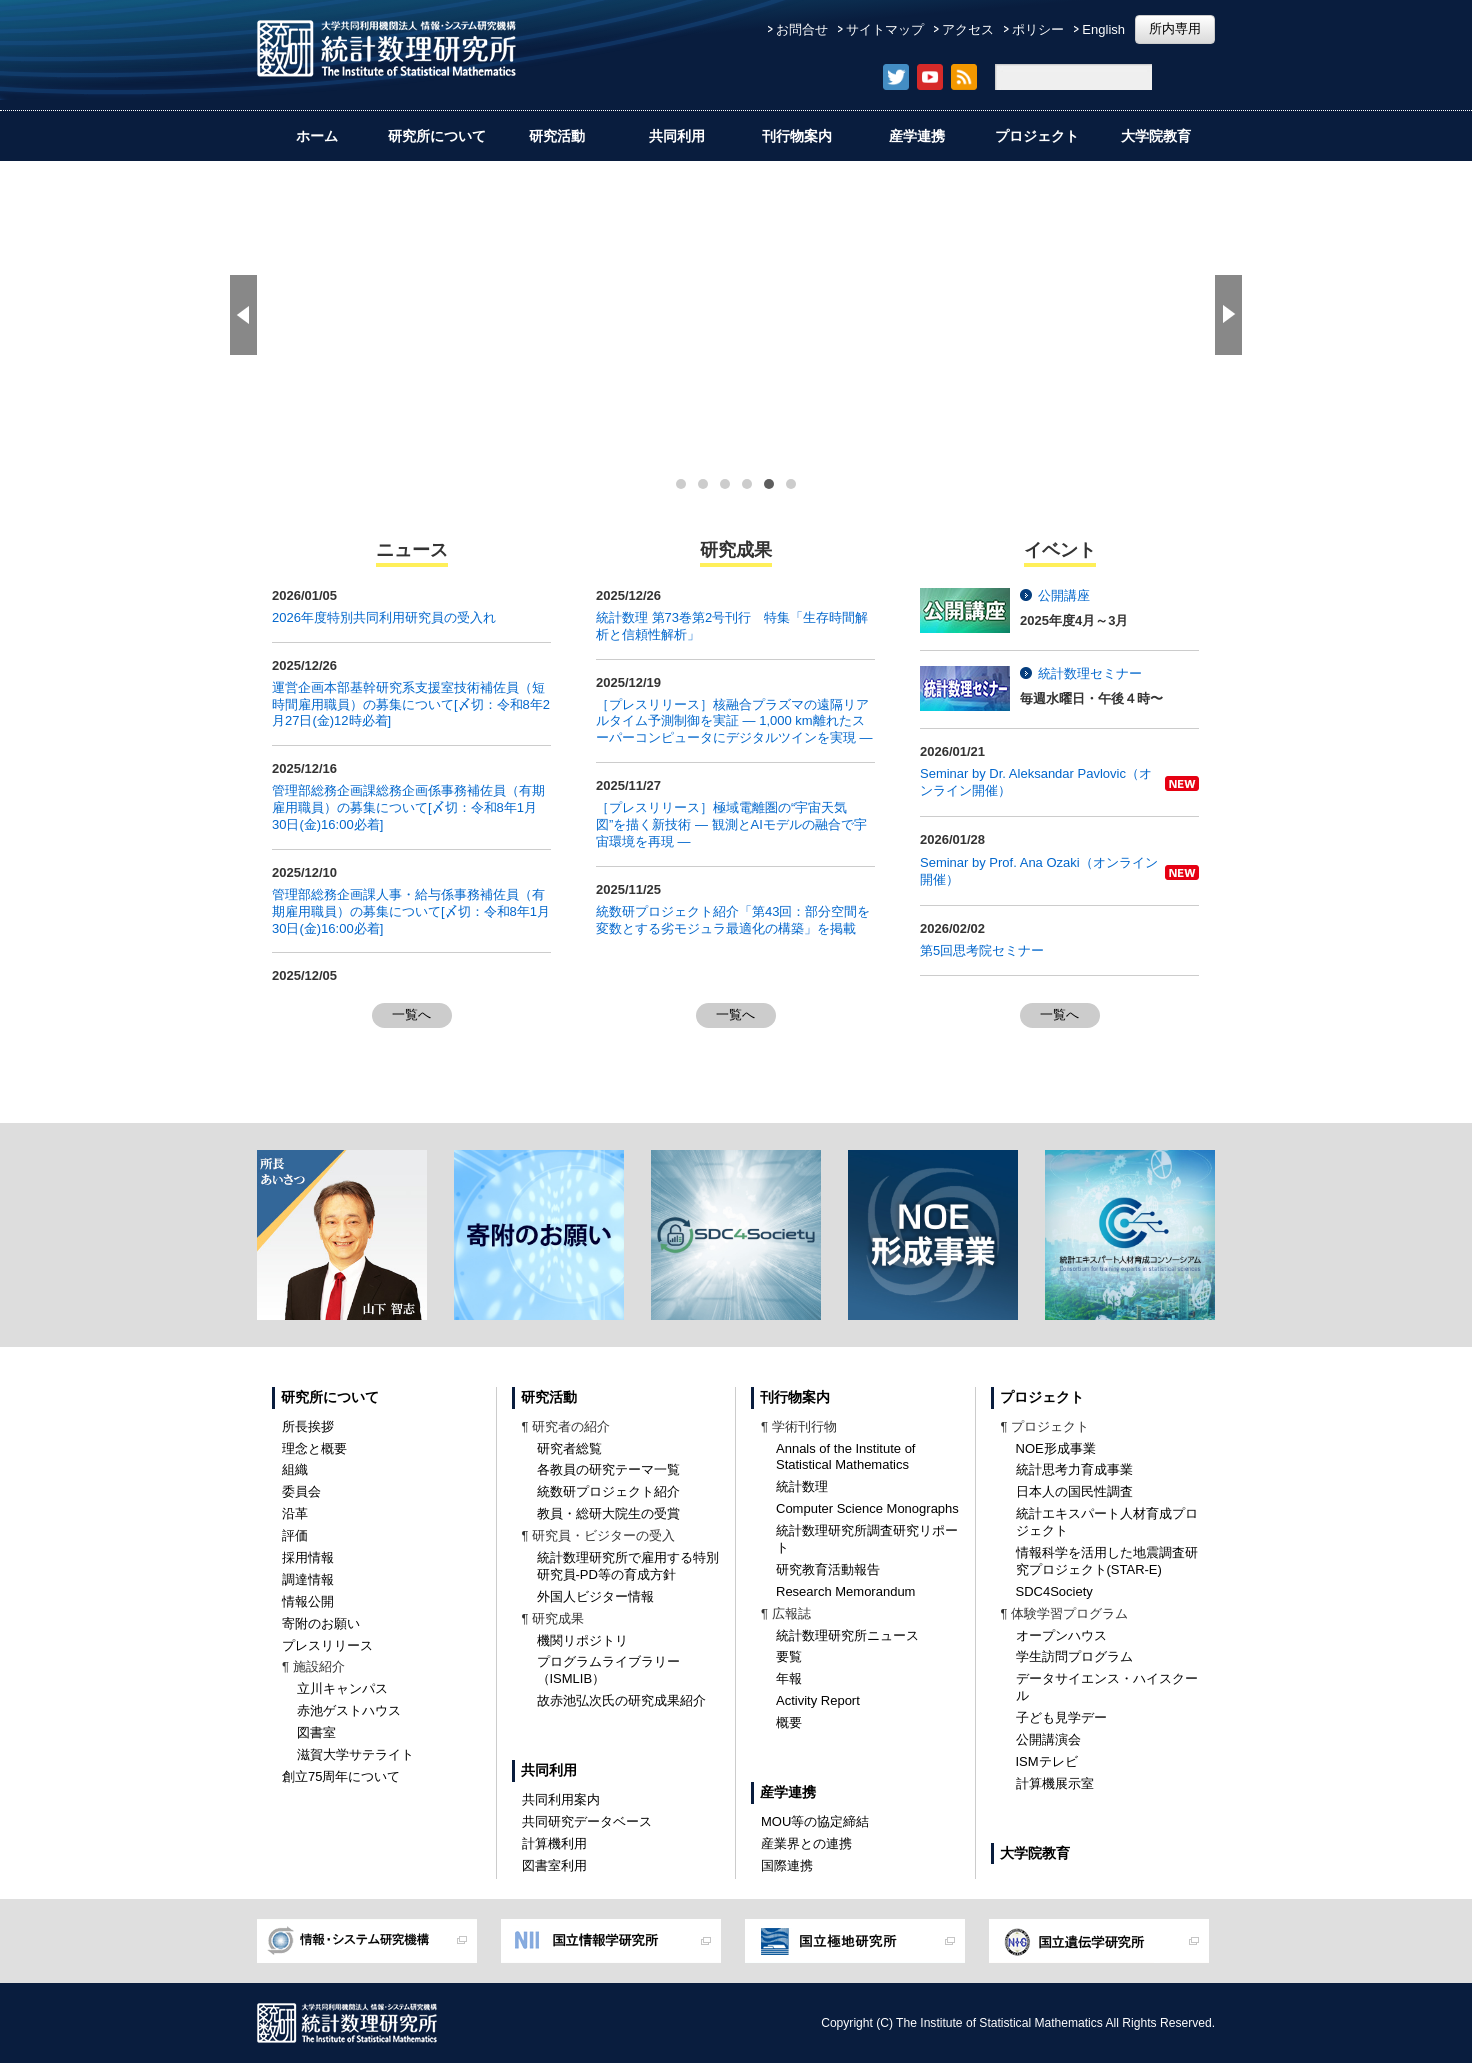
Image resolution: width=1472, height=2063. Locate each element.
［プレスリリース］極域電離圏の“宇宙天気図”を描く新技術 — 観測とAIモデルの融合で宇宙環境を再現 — (731, 824)
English (1103, 29)
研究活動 (557, 136)
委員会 (301, 1491)
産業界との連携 (806, 1843)
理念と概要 (314, 1448)
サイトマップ (885, 29)
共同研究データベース (587, 1821)
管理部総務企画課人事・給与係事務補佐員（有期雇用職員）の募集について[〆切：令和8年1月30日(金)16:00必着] (411, 911)
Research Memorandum (845, 1591)
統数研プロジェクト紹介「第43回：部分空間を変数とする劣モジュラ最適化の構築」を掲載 (733, 920)
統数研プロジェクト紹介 (608, 1491)
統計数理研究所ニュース (847, 1635)
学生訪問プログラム (1074, 1656)
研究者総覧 (569, 1448)
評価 (295, 1535)
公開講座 (1064, 595)
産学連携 (917, 136)
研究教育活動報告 (828, 1569)
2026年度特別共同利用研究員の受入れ (384, 617)
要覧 (789, 1656)
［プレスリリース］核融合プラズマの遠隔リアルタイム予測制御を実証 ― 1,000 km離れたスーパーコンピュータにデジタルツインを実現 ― (734, 721)
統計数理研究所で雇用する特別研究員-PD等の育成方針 (628, 1566)
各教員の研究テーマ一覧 (608, 1469)
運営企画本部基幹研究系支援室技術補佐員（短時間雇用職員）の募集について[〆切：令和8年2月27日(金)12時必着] (411, 704)
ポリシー (1038, 29)
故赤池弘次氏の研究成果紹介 (621, 1700)
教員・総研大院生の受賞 (608, 1513)
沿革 (295, 1513)
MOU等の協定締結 (815, 1821)
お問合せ (802, 29)
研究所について (437, 136)
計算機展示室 (1055, 1783)
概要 (789, 1722)
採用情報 (308, 1557)
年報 (789, 1678)
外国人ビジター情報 (595, 1596)
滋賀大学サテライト (355, 1754)
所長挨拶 (308, 1426)
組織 (295, 1469)
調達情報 (308, 1579)
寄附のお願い (321, 1623)
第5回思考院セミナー (982, 950)
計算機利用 (554, 1843)
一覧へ (411, 1014)
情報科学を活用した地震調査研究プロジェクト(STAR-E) (1107, 1561)
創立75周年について (341, 1776)
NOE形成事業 (1056, 1448)
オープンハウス (1061, 1635)
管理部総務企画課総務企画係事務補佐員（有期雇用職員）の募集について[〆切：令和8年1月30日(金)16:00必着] (408, 807)
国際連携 (787, 1865)
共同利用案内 (561, 1799)
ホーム (317, 136)
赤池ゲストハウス (349, 1710)
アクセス (968, 29)
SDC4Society (1054, 1591)
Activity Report (818, 1700)
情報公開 (308, 1601)
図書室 (316, 1732)
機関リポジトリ (582, 1640)
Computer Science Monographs (867, 1508)
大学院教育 (1156, 136)
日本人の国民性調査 (1074, 1491)
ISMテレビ (1047, 1761)
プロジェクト (1037, 136)
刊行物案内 (797, 136)
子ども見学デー (1061, 1717)
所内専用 (1175, 28)
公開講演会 (1048, 1739)
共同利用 (677, 136)
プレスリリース (327, 1645)
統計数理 (802, 1486)
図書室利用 (554, 1865)
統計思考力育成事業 (1074, 1469)
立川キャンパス (342, 1688)
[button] (243, 315)
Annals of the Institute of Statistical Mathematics (845, 1457)
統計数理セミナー (1090, 673)
